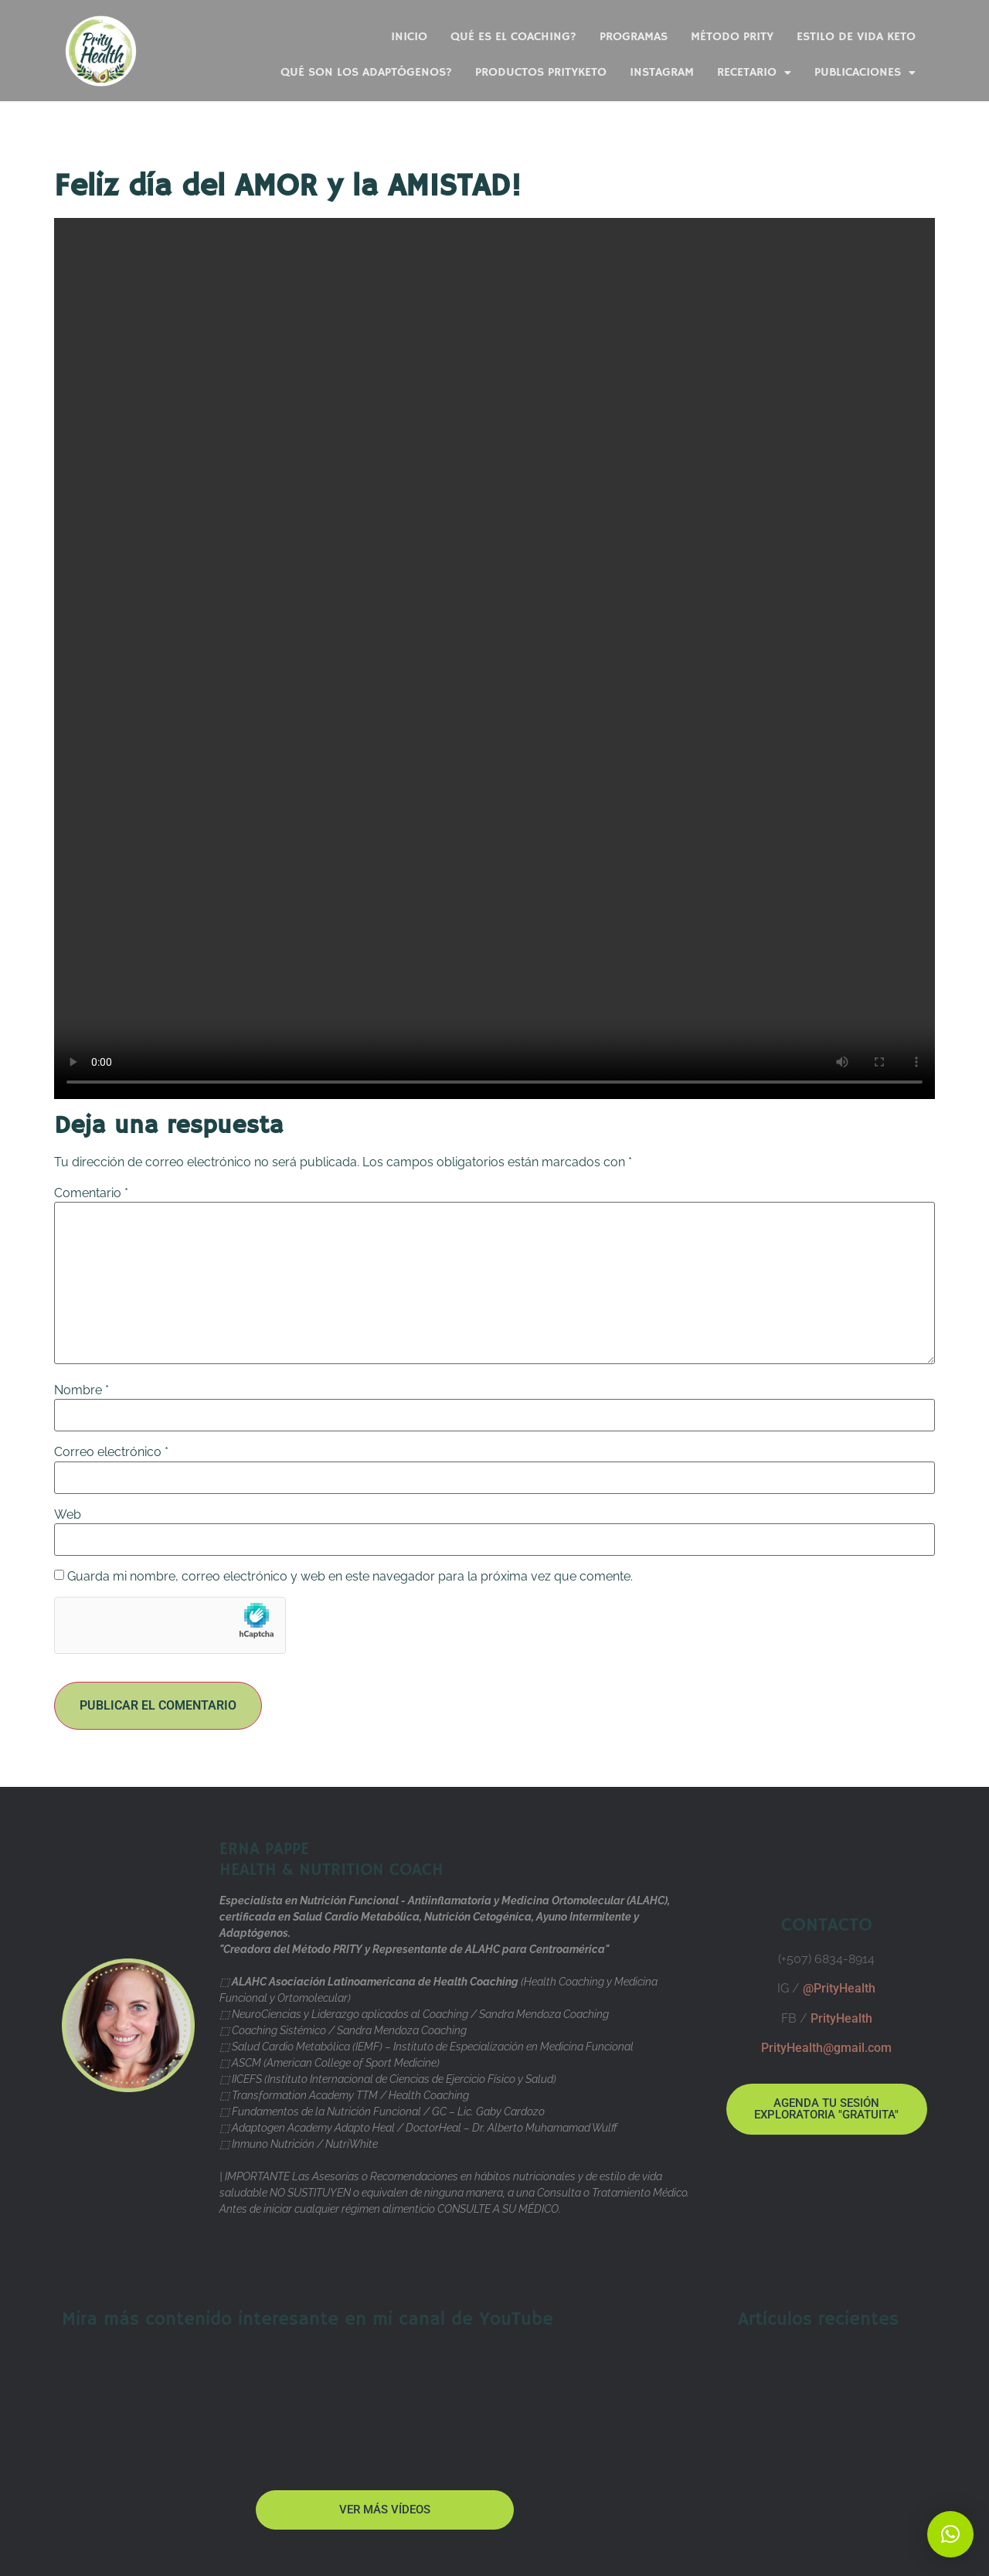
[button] (950, 2534)
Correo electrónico (111, 1452)
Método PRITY (732, 37)
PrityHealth (841, 2018)
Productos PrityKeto (541, 72)
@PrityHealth (839, 1988)
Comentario (91, 1193)
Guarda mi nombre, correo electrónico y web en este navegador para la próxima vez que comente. (350, 1576)
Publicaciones (865, 72)
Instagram (662, 72)
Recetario (754, 72)
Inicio (409, 37)
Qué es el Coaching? (513, 37)
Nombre (81, 1390)
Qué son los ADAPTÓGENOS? (366, 72)
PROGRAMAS (634, 37)
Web (67, 1515)
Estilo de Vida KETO (856, 37)
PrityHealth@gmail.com (826, 2047)
